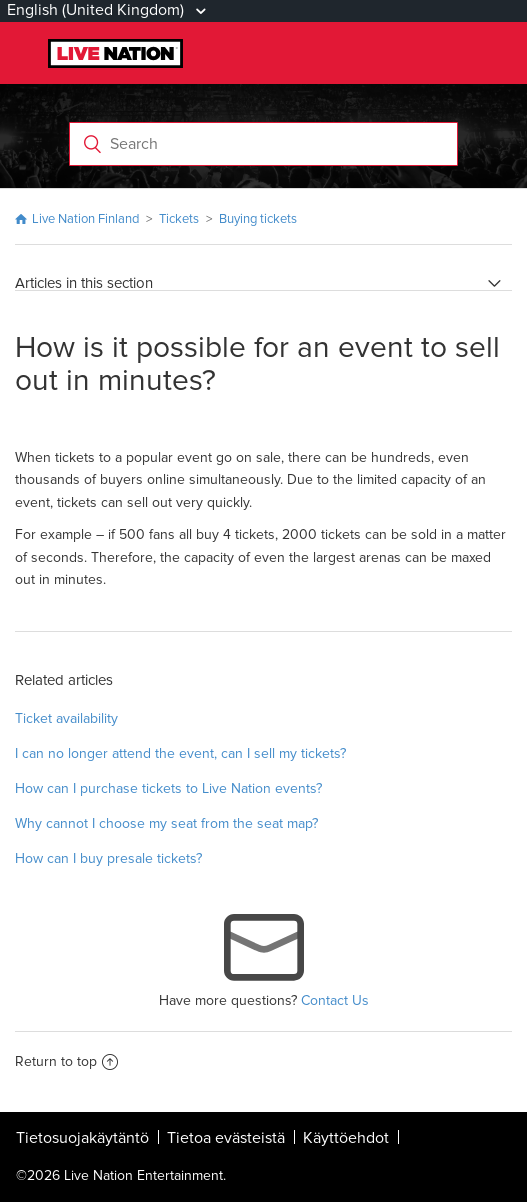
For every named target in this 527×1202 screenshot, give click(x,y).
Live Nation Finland (85, 219)
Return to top (66, 1061)
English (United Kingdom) (97, 10)
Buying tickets (258, 219)
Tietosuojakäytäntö (82, 1138)
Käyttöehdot (346, 1138)
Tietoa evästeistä (226, 1138)
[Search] (264, 144)
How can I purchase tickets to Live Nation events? (168, 788)
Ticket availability (66, 718)
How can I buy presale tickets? (108, 858)
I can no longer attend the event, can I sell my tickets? (180, 753)
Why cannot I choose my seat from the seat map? (166, 823)
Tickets (179, 219)
